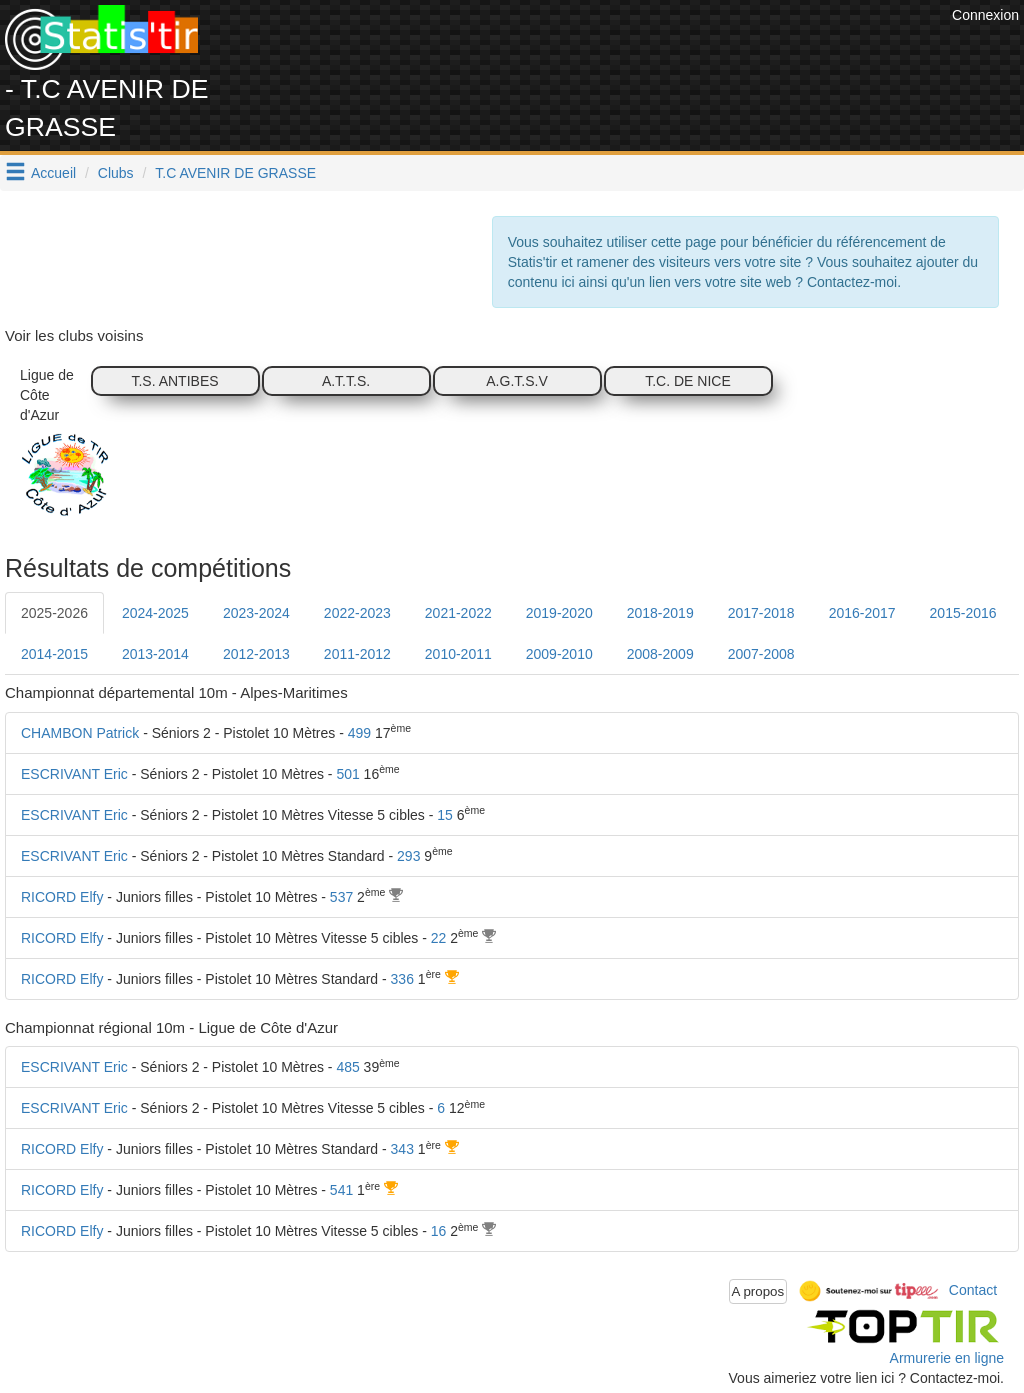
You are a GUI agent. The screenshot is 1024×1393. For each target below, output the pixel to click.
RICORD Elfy (62, 897)
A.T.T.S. (346, 381)
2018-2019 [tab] (660, 613)
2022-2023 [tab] (357, 613)
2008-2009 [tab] (660, 654)
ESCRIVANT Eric (74, 774)
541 (341, 1190)
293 (408, 856)
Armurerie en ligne (947, 1358)
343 (402, 1149)
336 (402, 979)
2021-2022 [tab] (458, 613)
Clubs (116, 173)
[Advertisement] (583, 50)
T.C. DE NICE (688, 381)
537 (341, 897)
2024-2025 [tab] (155, 613)
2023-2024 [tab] (256, 613)
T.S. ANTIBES (174, 381)
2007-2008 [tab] (761, 654)
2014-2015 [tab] (54, 654)
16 (439, 1231)
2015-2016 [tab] (963, 613)
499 (359, 733)
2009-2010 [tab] (559, 654)
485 (347, 1067)
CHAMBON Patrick (80, 733)
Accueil (53, 173)
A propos (758, 1291)
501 (347, 774)
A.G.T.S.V (516, 381)
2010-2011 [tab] (458, 654)
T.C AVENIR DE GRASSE (235, 173)
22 (439, 938)
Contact (973, 1290)
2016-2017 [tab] (862, 613)
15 (445, 815)
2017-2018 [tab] (761, 613)
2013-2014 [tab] (155, 654)
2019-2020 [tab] (559, 613)
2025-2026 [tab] (54, 613)
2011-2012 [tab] (357, 654)
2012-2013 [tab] (256, 654)
